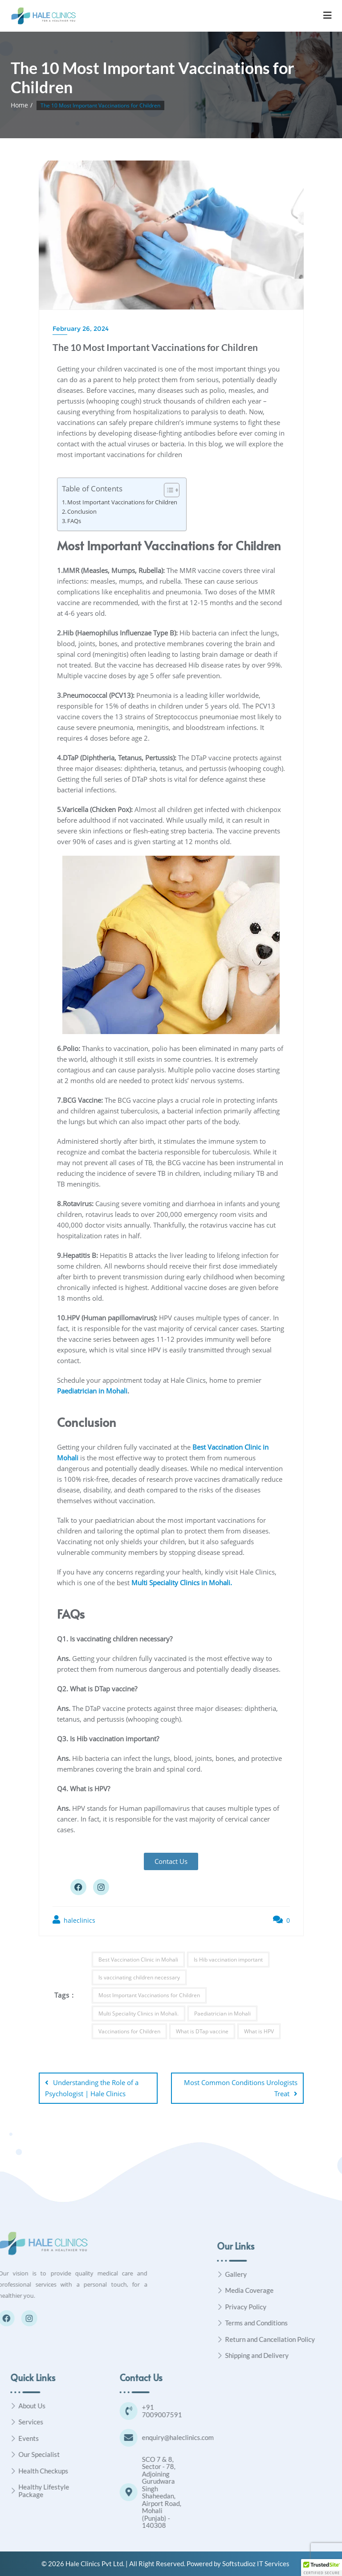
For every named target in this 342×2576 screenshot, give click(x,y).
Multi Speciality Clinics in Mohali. (138, 2013)
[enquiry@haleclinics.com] (198, 2438)
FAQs (74, 521)
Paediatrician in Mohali (92, 1390)
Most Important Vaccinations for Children (122, 502)
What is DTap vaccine (202, 2031)
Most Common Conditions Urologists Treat (240, 2088)
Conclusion (82, 511)
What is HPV (259, 2031)
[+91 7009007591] (198, 2411)
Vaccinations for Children (129, 2031)
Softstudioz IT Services (255, 2564)
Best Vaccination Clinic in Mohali (138, 1959)
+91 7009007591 (231, 2411)
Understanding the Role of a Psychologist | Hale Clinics (91, 2088)
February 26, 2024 (81, 329)
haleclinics (74, 1920)
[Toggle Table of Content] (167, 490)
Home (19, 105)
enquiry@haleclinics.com (247, 2437)
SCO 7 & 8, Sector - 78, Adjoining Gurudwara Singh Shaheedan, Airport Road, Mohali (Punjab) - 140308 (230, 2492)
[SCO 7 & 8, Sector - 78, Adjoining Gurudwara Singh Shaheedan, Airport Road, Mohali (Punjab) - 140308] (198, 2492)
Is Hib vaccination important (228, 1959)
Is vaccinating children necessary (139, 1977)
